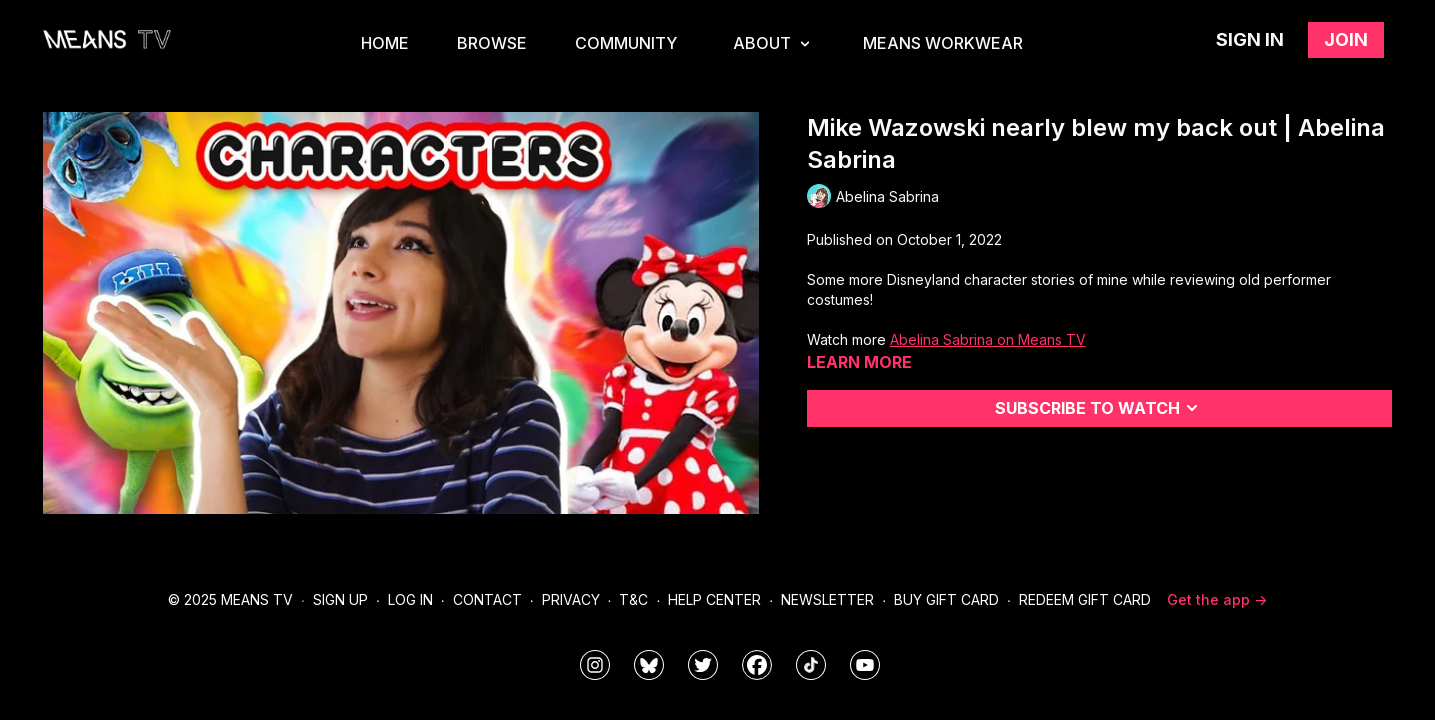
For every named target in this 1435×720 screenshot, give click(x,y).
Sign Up (340, 599)
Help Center (714, 599)
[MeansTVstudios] (649, 665)
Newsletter (827, 599)
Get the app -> (1217, 599)
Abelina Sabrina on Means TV (988, 339)
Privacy (571, 599)
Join (1346, 39)
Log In (410, 599)
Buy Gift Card (946, 599)
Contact (487, 599)
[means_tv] (595, 665)
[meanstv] (757, 665)
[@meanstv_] (811, 665)
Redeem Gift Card (1085, 599)
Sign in (1250, 39)
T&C (633, 599)
